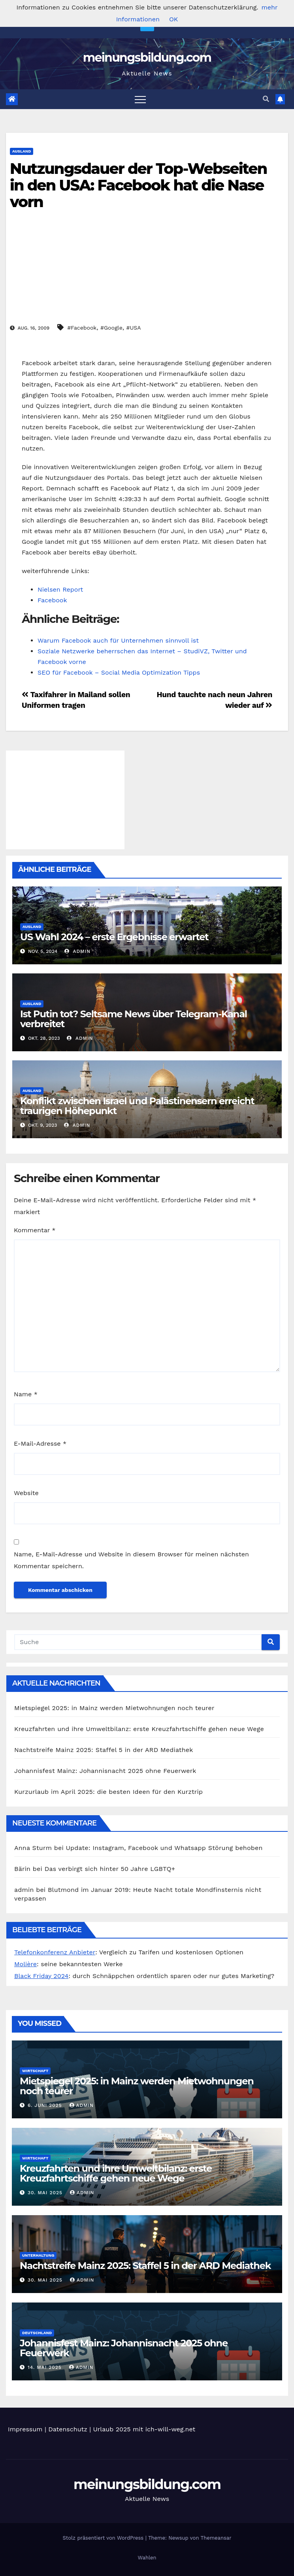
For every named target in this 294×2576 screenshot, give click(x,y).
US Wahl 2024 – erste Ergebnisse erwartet (114, 937)
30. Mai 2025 (46, 2192)
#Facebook (81, 327)
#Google (111, 327)
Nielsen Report (60, 589)
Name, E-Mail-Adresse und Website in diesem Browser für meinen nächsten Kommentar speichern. (131, 1560)
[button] (266, 99)
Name (26, 1394)
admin (77, 951)
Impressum (25, 2429)
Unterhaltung (38, 2255)
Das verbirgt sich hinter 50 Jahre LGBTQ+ (110, 1869)
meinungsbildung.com (147, 57)
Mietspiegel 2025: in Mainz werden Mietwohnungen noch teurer (114, 1708)
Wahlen (147, 2558)
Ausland (21, 151)
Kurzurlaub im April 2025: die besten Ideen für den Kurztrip (108, 1791)
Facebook (52, 600)
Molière (25, 1964)
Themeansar (216, 2538)
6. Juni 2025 (46, 2105)
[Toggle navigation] (140, 99)
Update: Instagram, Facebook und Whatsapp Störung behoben (164, 1848)
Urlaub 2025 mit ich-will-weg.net (144, 2429)
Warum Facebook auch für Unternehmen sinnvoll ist (118, 640)
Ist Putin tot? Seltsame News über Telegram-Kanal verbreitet (133, 1019)
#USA (133, 327)
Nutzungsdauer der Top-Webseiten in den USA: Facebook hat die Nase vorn (138, 185)
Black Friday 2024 (41, 1976)
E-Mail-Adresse (40, 1443)
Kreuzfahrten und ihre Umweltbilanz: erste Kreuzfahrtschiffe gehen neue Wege (139, 1729)
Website (26, 1493)
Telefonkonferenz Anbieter (54, 1952)
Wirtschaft (35, 2071)
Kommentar (34, 1230)
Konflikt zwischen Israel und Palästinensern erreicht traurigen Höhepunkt (137, 1105)
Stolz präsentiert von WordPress (103, 2538)
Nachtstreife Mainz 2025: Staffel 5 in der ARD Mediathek (103, 1750)
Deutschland (37, 2333)
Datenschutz (67, 2429)
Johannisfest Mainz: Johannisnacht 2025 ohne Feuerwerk (105, 1771)
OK (173, 19)
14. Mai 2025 (46, 2367)
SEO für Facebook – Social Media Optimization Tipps (119, 672)
